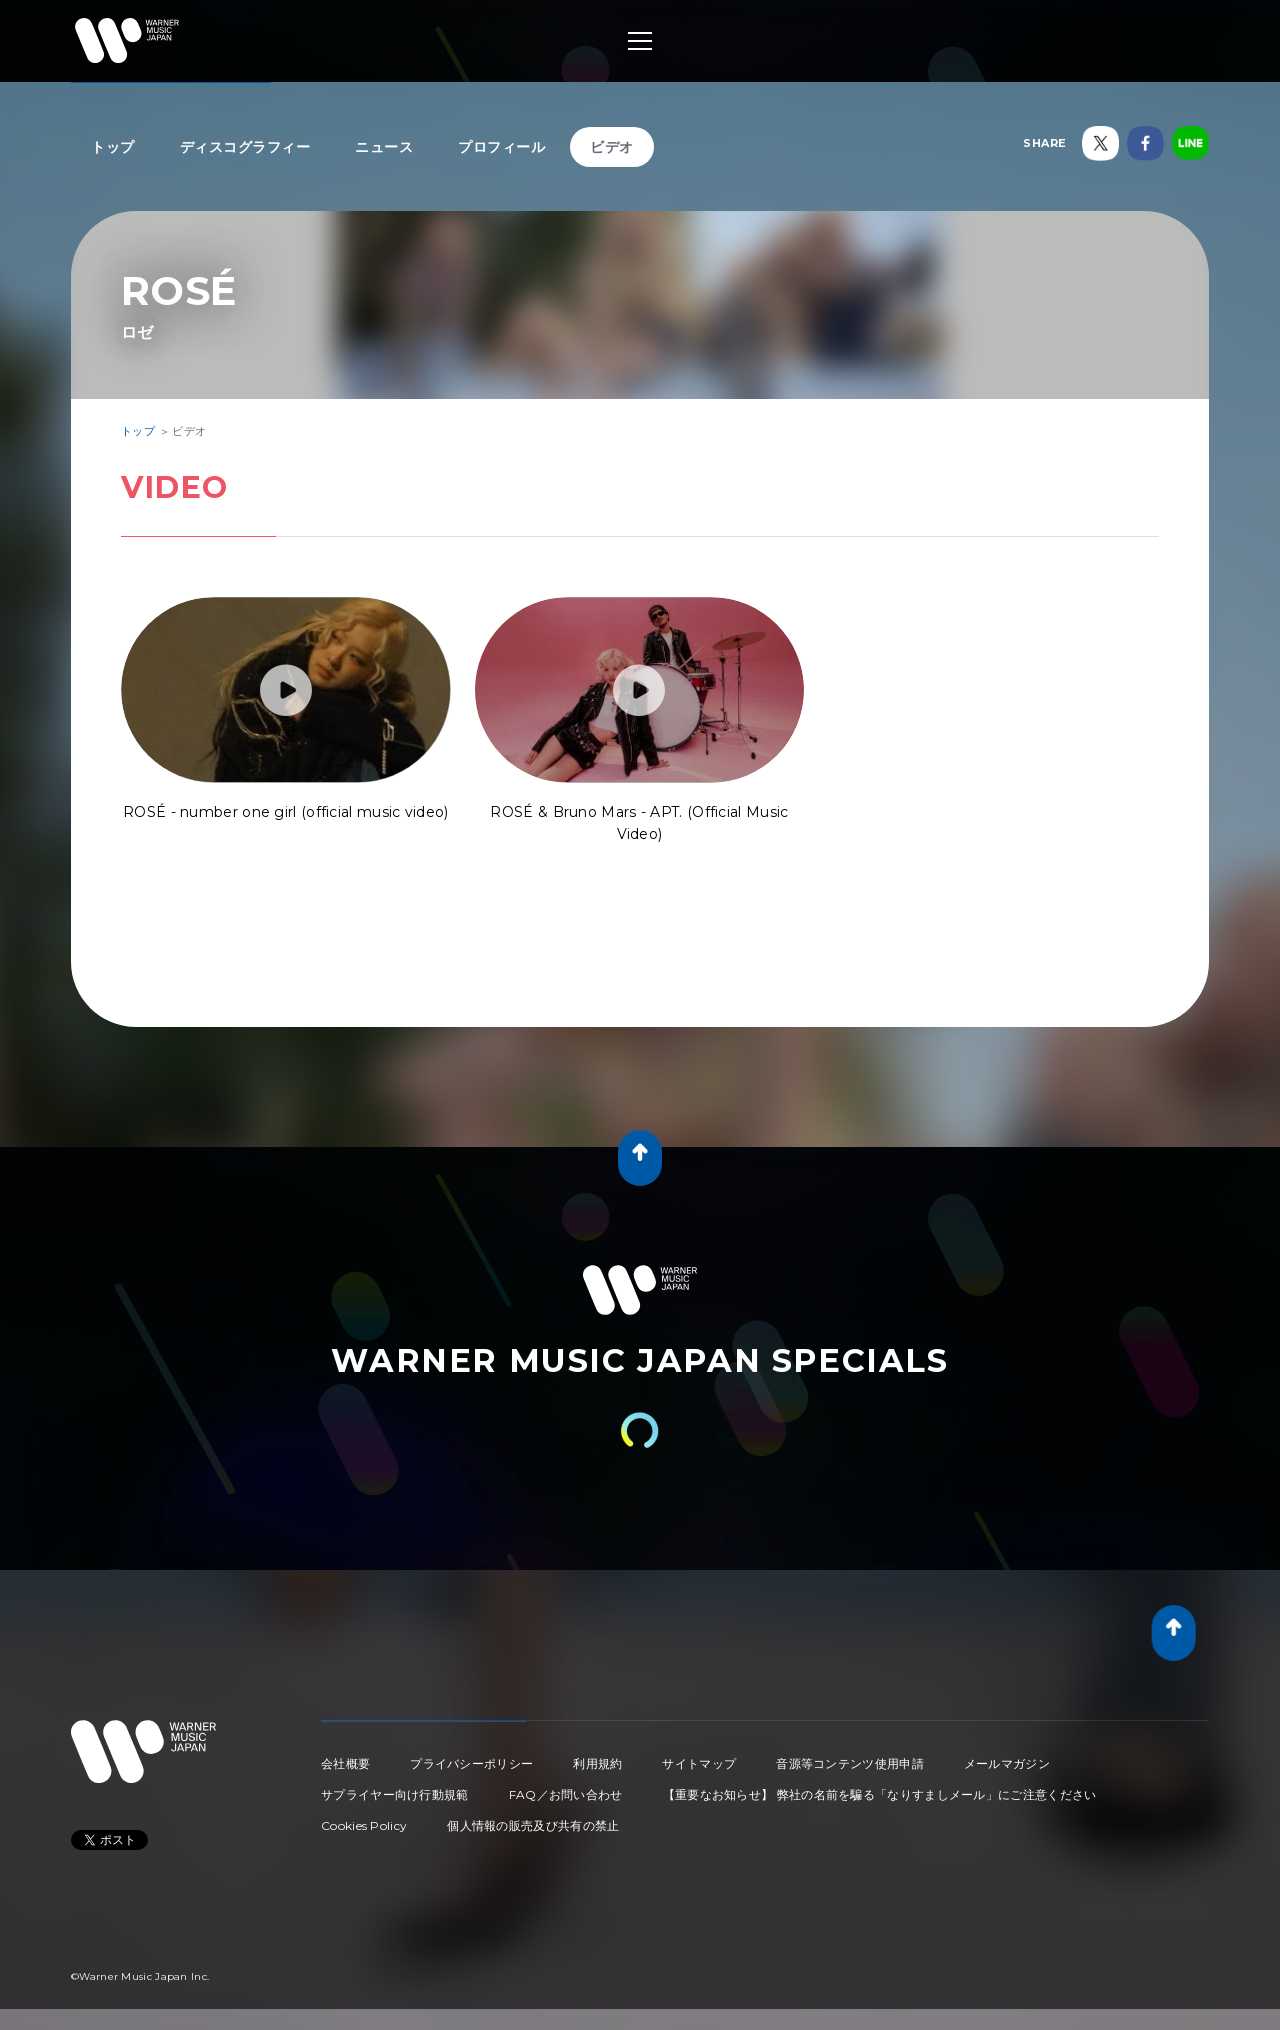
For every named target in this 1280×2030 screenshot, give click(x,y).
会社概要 (345, 1763)
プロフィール (501, 147)
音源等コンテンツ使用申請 (850, 1763)
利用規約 (597, 1763)
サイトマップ (699, 1763)
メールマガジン (1007, 1763)
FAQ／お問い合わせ (566, 1794)
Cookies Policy (364, 1825)
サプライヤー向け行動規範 (395, 1794)
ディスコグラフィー (245, 147)
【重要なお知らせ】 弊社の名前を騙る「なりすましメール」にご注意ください (880, 1794)
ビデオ (612, 147)
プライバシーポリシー (471, 1763)
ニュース (384, 147)
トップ (113, 147)
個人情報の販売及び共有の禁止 (533, 1825)
